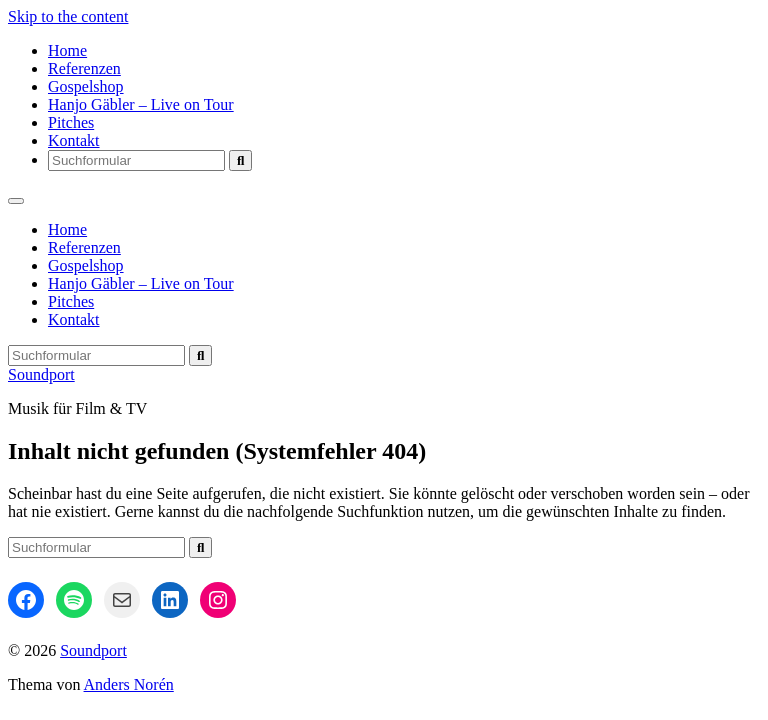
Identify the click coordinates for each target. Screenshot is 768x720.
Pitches (71, 122)
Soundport (41, 374)
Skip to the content (68, 16)
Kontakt (74, 140)
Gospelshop (86, 86)
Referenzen (84, 68)
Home (67, 50)
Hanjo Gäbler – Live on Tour (141, 104)
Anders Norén (129, 684)
